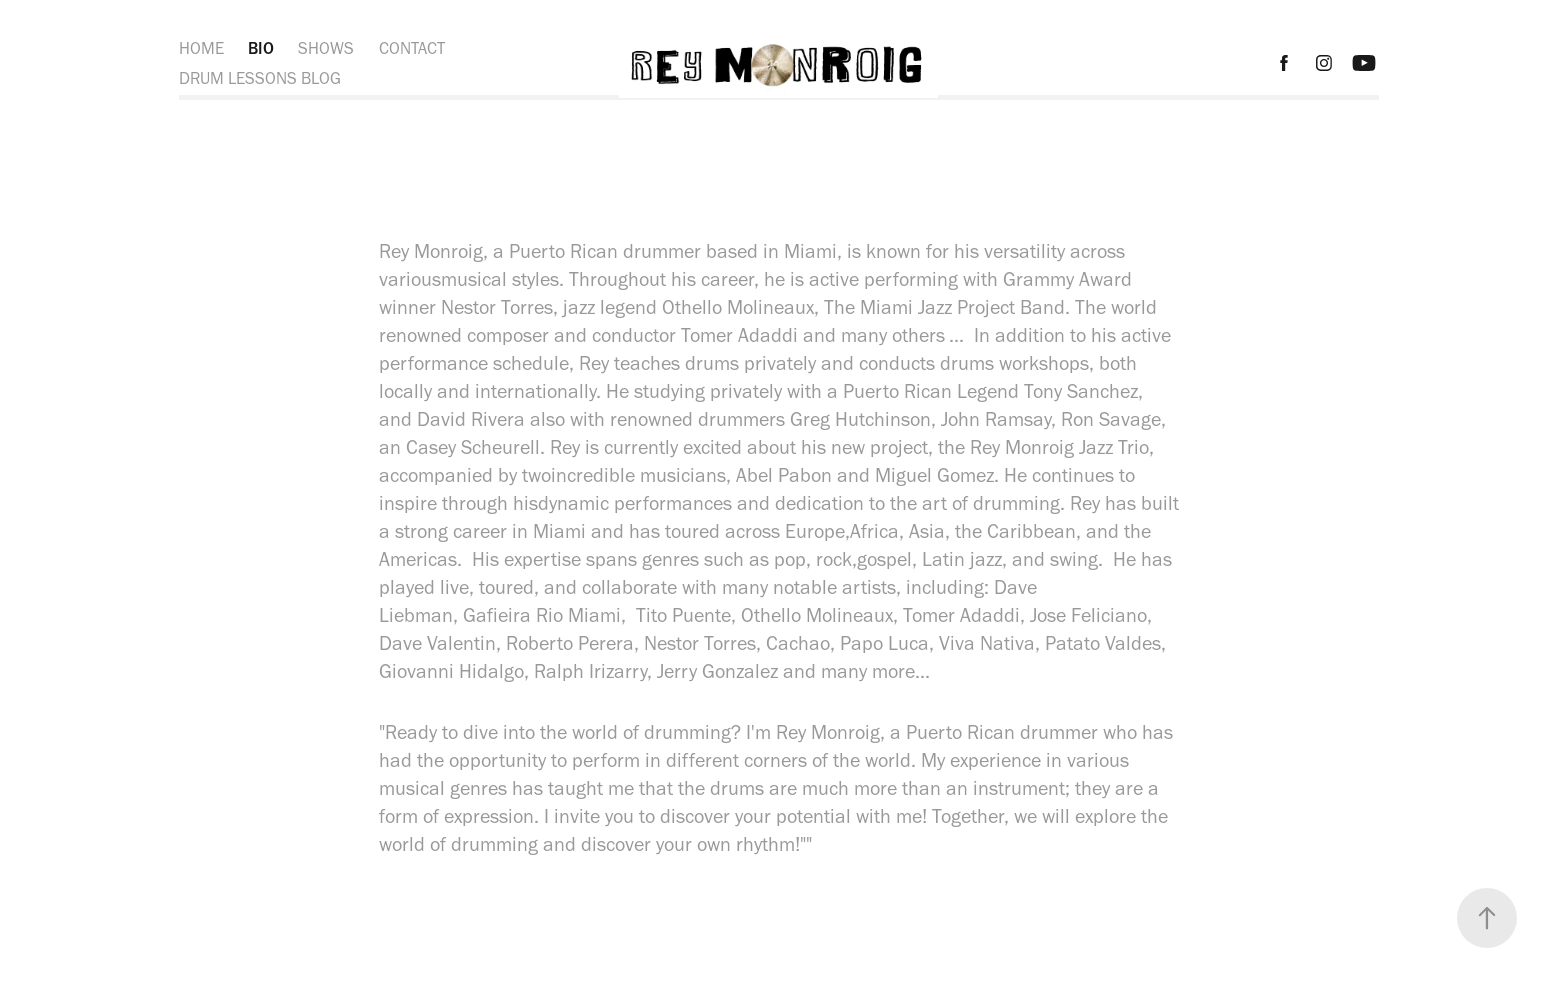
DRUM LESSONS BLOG (260, 78)
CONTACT (412, 48)
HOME (201, 48)
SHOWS (326, 48)
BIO (261, 48)
